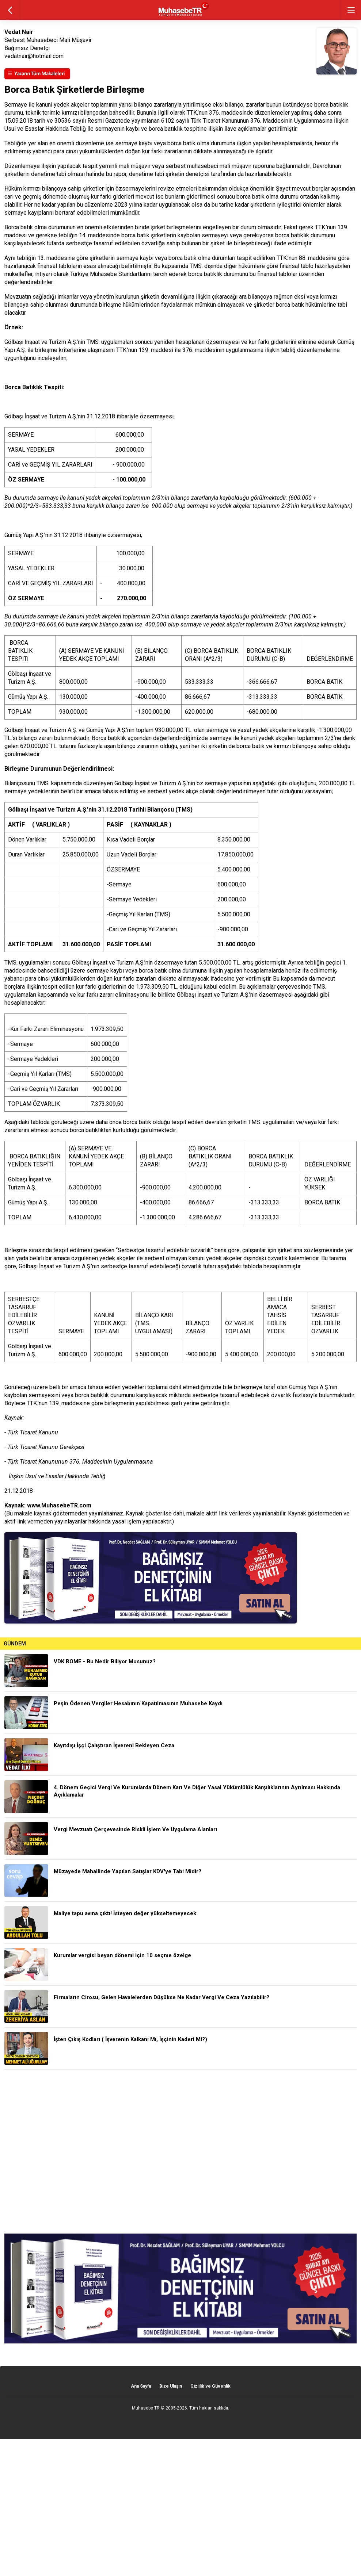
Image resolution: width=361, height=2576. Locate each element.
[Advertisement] (180, 2151)
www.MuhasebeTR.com (59, 1505)
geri (10, 10)
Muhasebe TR (146, 2408)
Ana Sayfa (141, 2386)
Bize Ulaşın (170, 2386)
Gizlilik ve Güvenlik (210, 2386)
